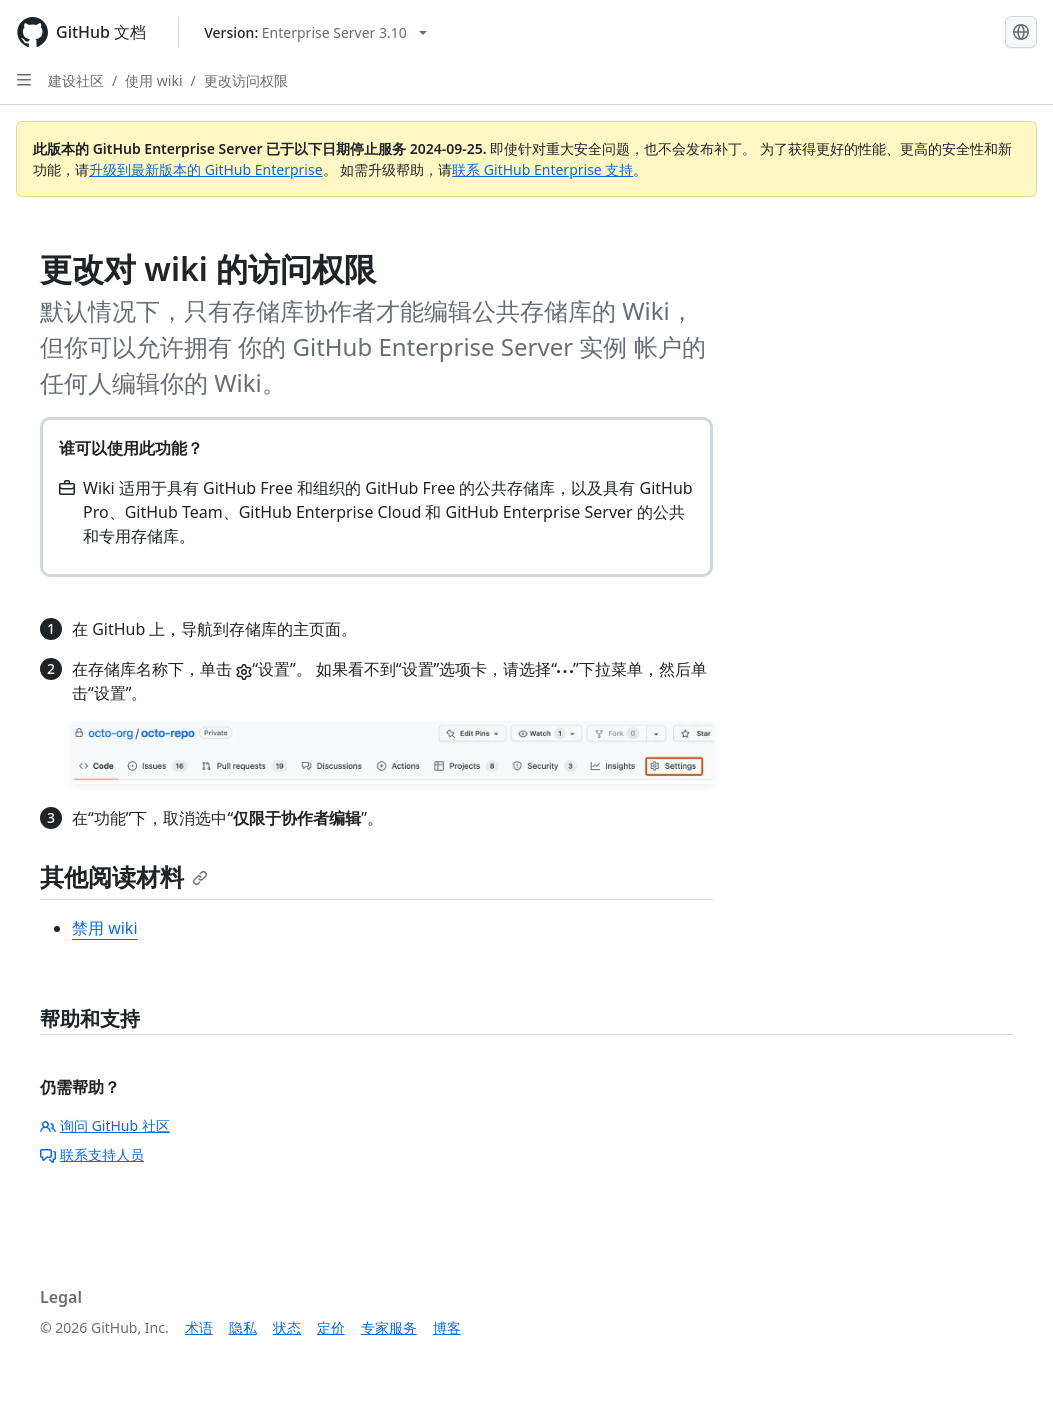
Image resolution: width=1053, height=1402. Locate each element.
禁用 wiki (105, 928)
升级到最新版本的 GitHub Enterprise (206, 169)
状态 (287, 1327)
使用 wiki (153, 80)
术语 (199, 1327)
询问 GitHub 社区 (105, 1125)
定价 (331, 1327)
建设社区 (76, 80)
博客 (447, 1327)
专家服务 (389, 1327)
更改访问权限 (246, 80)
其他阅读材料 (124, 876)
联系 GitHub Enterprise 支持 (542, 169)
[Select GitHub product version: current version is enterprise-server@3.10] (315, 32)
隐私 (243, 1327)
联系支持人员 (92, 1154)
